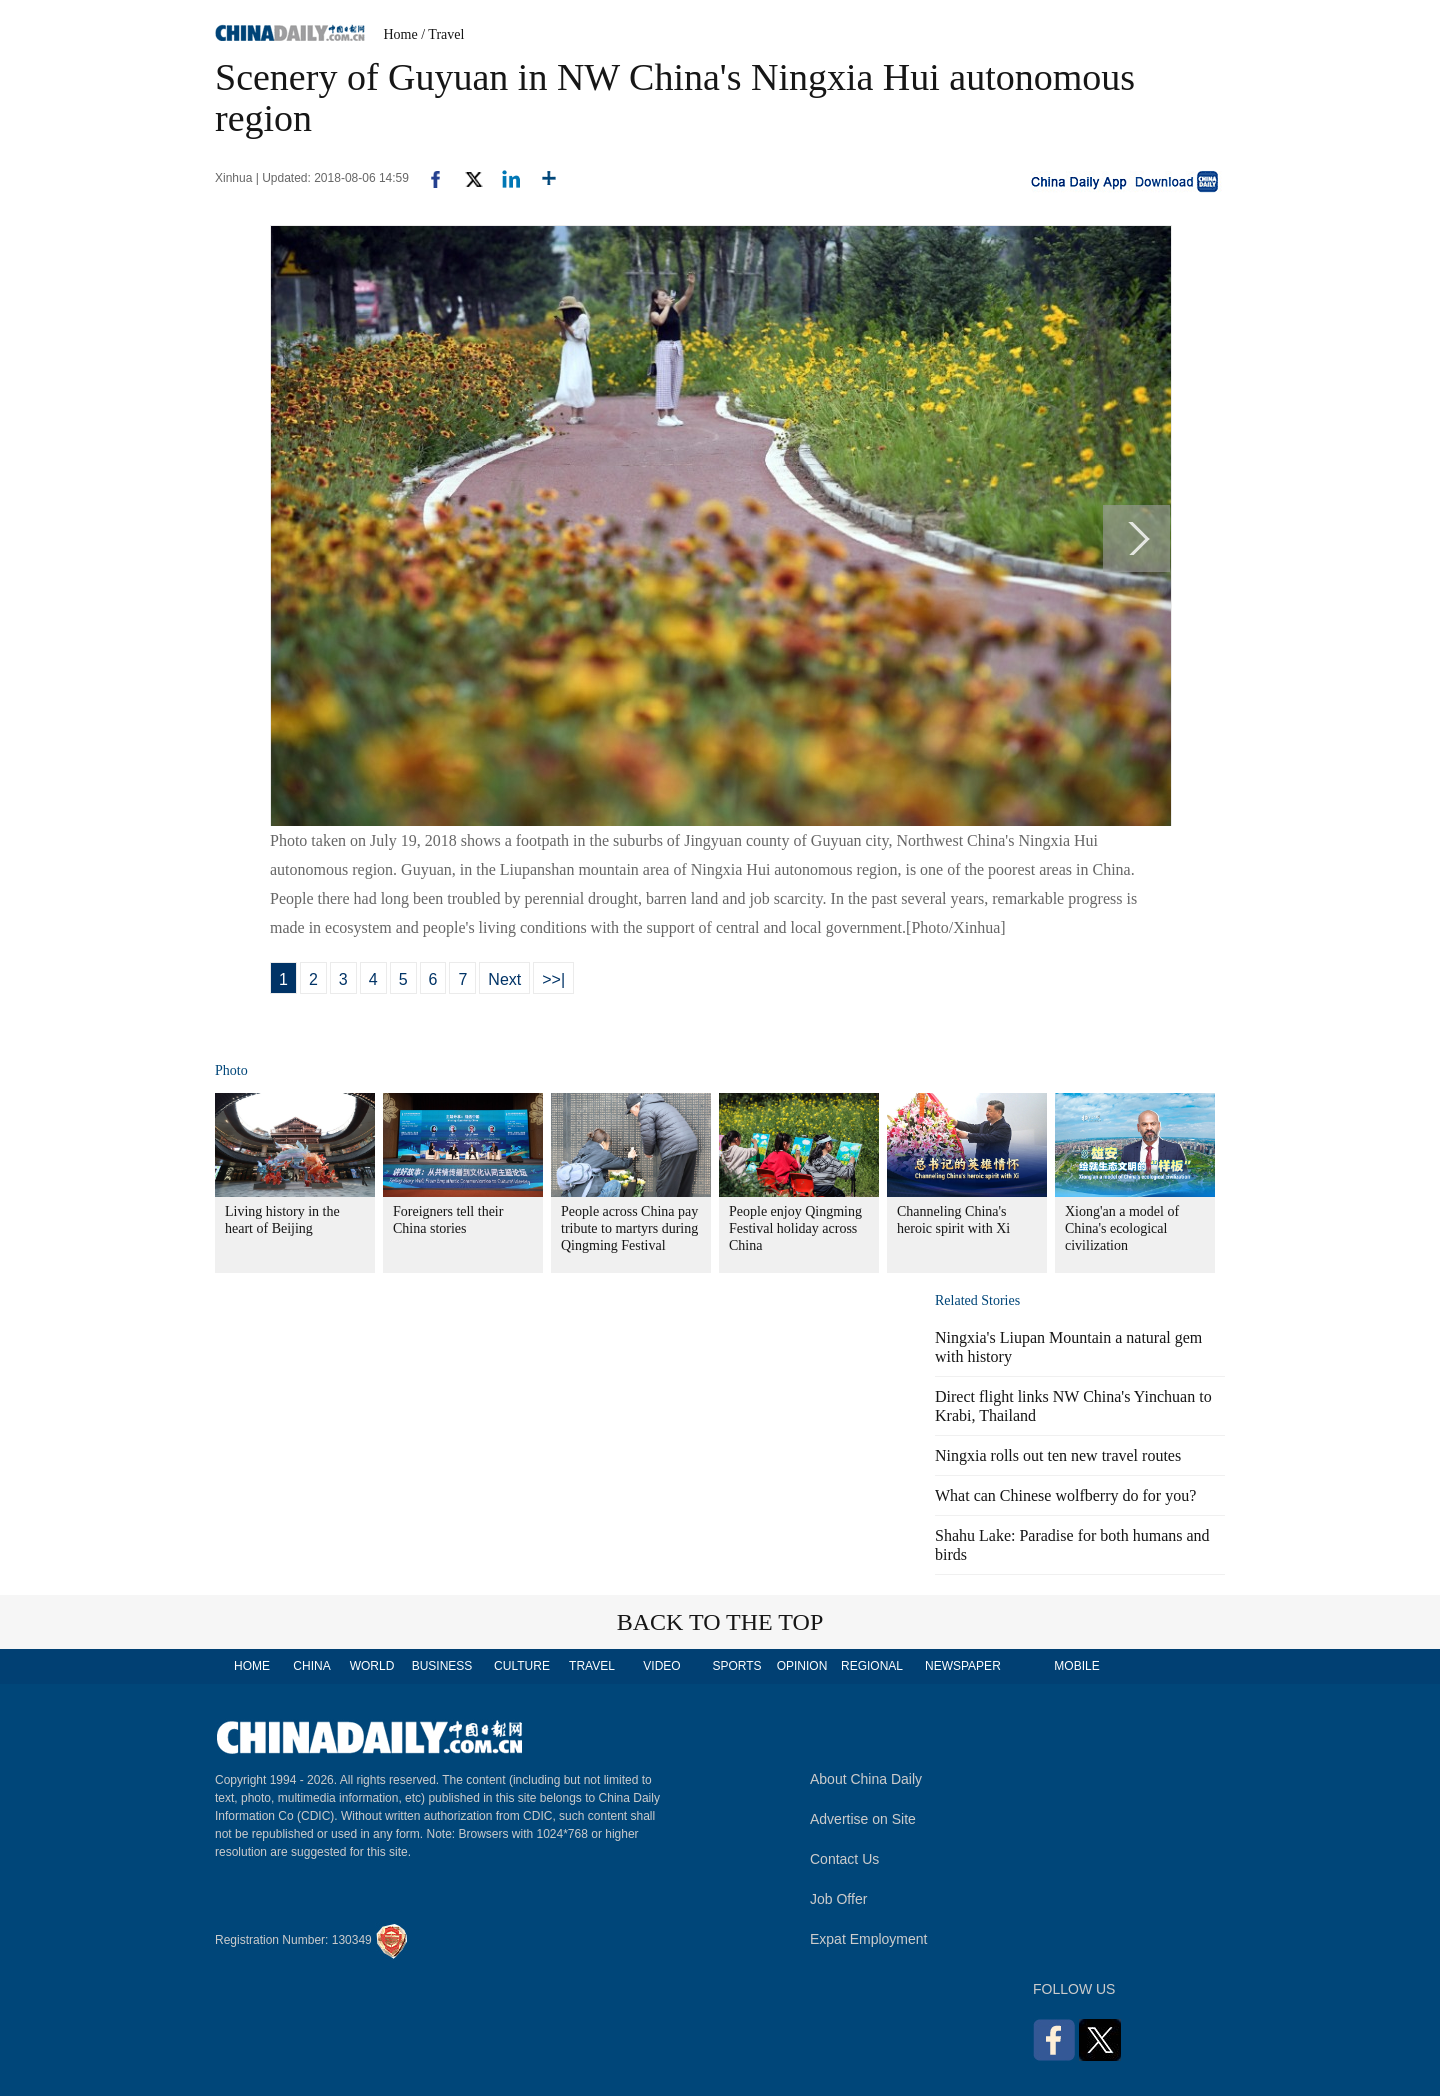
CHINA (311, 1666)
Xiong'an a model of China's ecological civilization (1122, 1228)
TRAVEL (592, 1666)
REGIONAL (872, 1666)
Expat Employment (869, 1939)
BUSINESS (442, 1666)
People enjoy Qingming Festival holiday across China (795, 1228)
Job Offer (838, 1899)
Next (504, 979)
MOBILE (1076, 1666)
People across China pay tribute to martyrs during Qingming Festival (629, 1228)
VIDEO (661, 1666)
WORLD (372, 1666)
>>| (553, 979)
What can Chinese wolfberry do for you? (1065, 1495)
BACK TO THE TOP (720, 1622)
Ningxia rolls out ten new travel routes (1058, 1455)
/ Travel (442, 34)
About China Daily (866, 1779)
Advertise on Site (863, 1819)
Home (401, 34)
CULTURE (522, 1666)
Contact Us (844, 1859)
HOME (252, 1666)
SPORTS (736, 1666)
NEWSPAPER (962, 1666)
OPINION (802, 1666)
